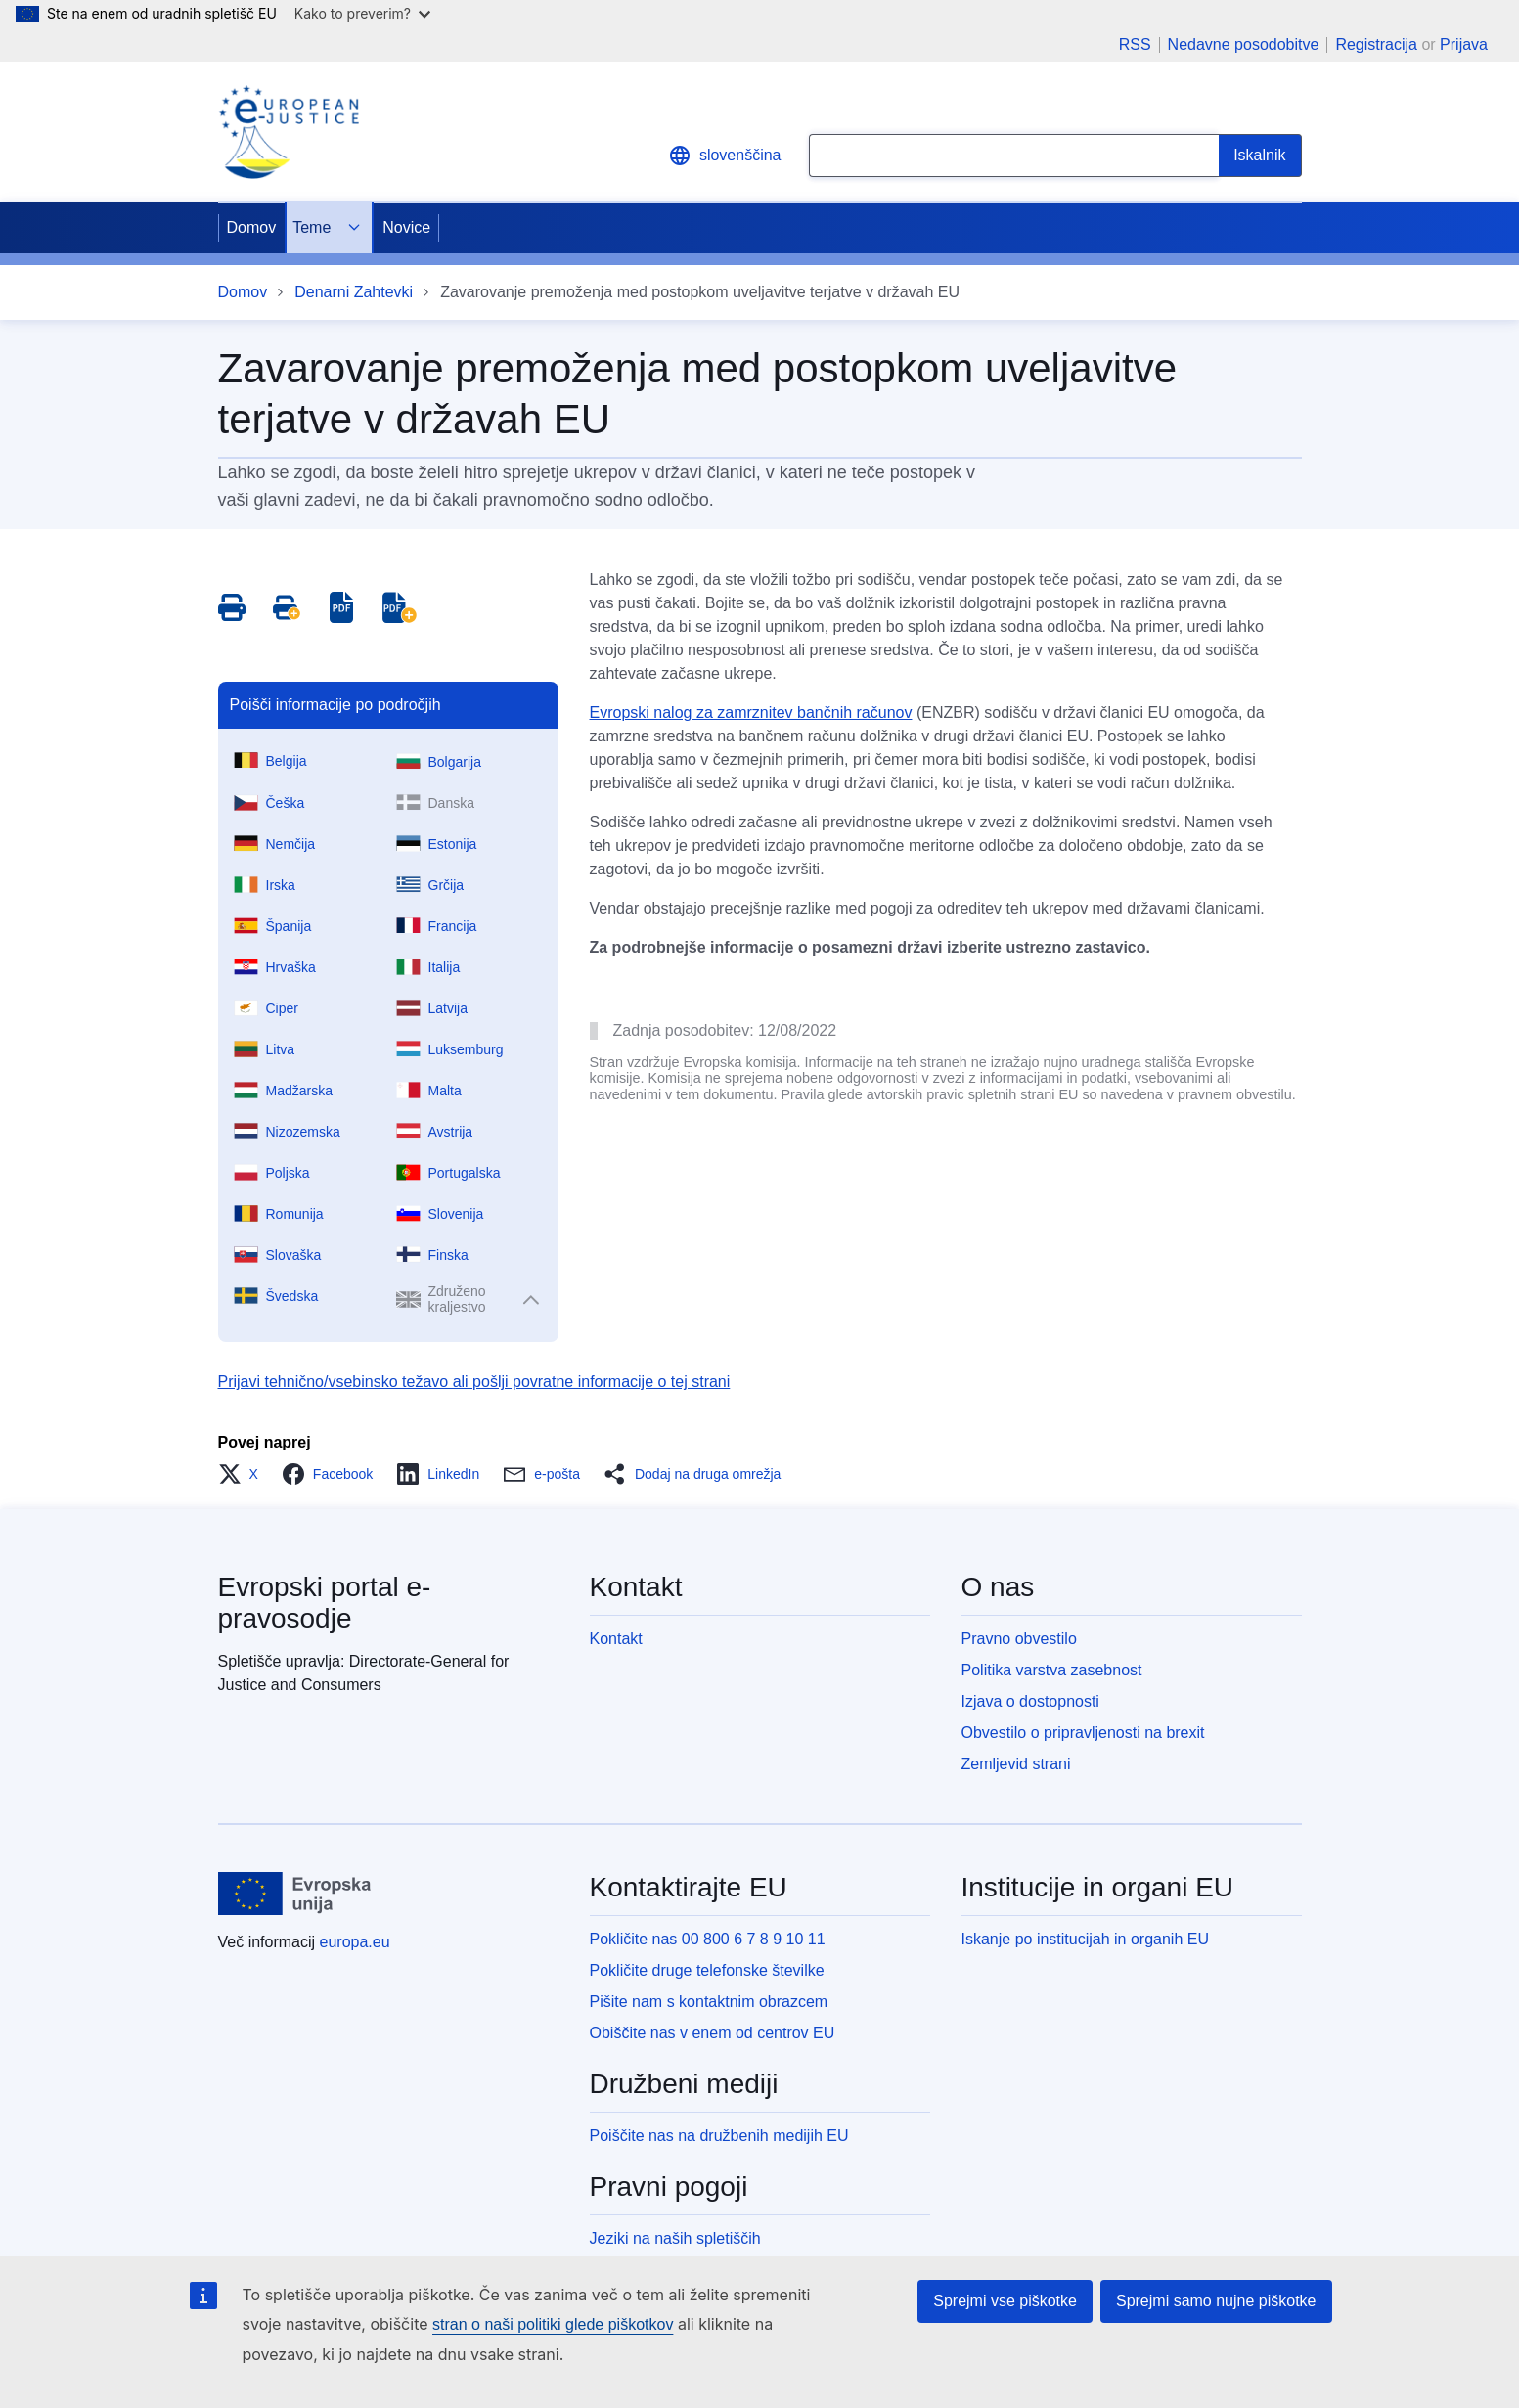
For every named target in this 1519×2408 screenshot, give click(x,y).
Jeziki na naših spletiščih (675, 2238)
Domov (252, 227)
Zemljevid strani (1016, 1764)
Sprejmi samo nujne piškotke (1216, 2301)
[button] (244, 1474)
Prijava (1464, 44)
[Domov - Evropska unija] (295, 1893)
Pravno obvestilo (1019, 1638)
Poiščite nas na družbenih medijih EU (719, 2135)
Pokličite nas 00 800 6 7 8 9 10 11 (708, 1939)
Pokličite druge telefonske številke (707, 1970)
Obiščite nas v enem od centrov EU (712, 2033)
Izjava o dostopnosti (1030, 1701)
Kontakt (616, 1638)
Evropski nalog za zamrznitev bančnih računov (751, 712)
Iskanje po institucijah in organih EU (1085, 1939)
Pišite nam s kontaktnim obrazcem (709, 2001)
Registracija (1376, 44)
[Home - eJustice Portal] (288, 132)
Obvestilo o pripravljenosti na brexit (1083, 1732)
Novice (406, 227)
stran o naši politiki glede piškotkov (552, 2324)
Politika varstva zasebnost (1051, 1670)
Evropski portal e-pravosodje (324, 1602)
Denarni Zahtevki (353, 292)
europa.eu (355, 1942)
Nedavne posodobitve (1243, 45)
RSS (1135, 45)
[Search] (1260, 155)
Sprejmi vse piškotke (1005, 2301)
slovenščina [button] (725, 155)
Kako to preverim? (362, 13)
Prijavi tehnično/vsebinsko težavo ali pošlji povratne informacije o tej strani (474, 1381)
